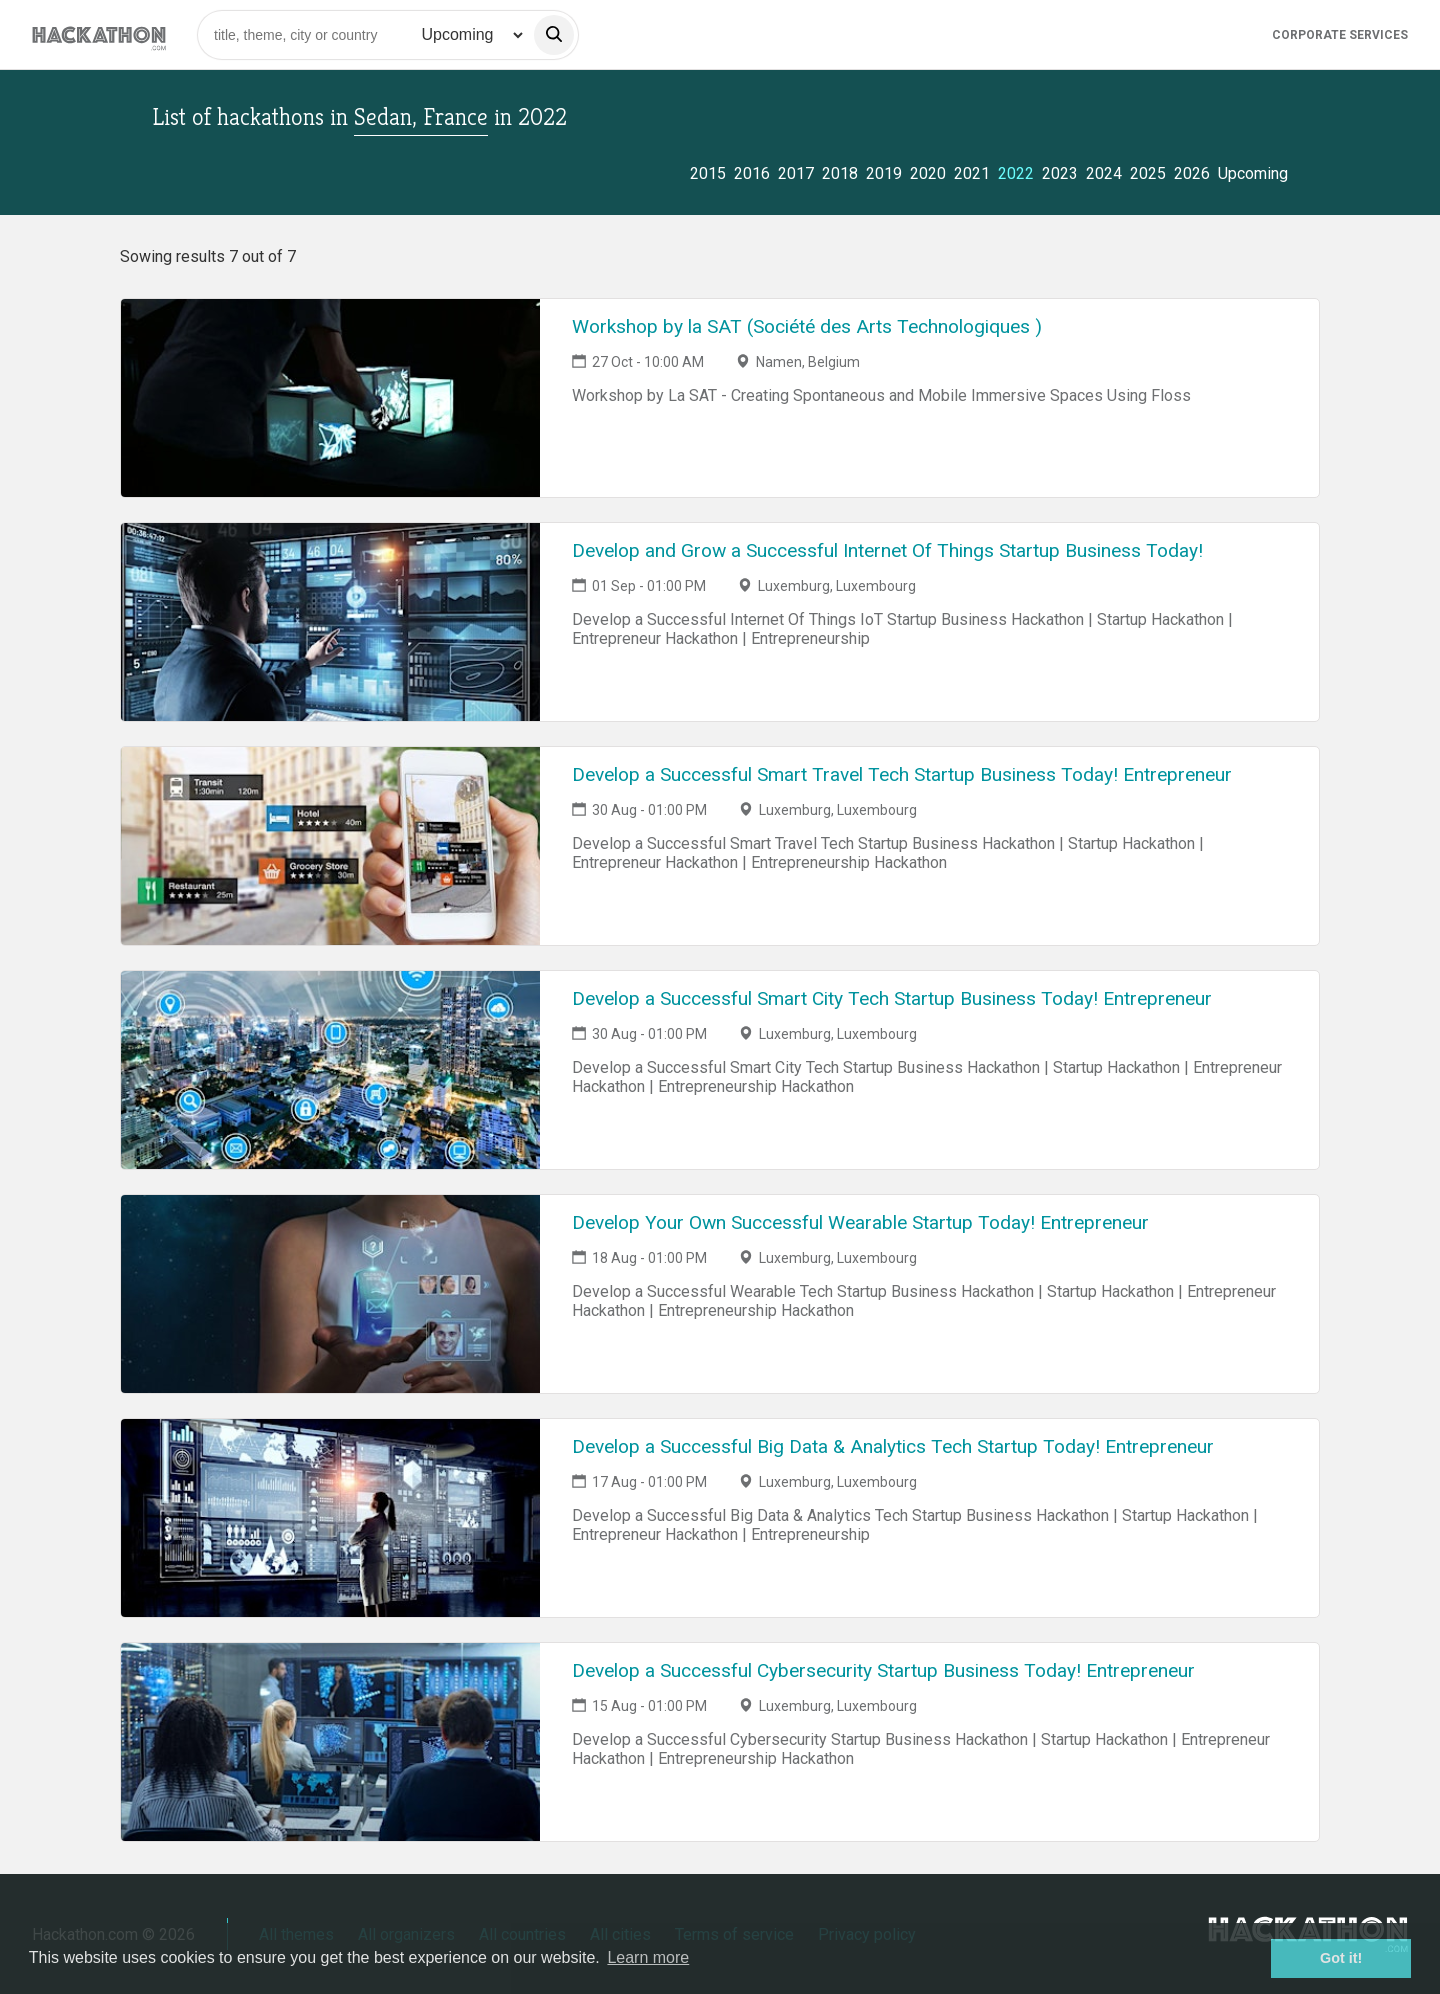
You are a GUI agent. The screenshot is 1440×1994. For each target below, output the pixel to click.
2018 (840, 173)
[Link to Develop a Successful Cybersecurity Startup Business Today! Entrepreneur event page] (330, 1742)
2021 (972, 173)
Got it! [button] (1341, 1958)
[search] (554, 35)
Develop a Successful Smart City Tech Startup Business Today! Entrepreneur (892, 998)
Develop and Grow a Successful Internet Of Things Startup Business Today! (887, 550)
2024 (1104, 173)
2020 (928, 173)
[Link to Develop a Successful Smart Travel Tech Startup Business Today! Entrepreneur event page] (330, 846)
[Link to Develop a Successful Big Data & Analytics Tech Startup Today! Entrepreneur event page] (330, 1518)
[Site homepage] (99, 34)
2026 (1192, 173)
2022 (1016, 173)
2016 (752, 173)
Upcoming (1253, 173)
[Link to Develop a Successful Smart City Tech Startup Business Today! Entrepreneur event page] (330, 1070)
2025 (1148, 173)
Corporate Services (1340, 35)
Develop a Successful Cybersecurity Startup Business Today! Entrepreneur (883, 1670)
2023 (1060, 173)
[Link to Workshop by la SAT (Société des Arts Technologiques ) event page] (330, 398)
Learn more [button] (648, 1957)
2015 (708, 173)
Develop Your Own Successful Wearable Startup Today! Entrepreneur (860, 1222)
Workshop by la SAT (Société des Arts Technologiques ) (807, 326)
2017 (796, 173)
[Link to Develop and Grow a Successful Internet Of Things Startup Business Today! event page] (330, 622)
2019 (884, 173)
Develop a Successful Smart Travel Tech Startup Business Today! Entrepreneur (902, 774)
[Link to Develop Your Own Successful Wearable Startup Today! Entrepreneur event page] (330, 1294)
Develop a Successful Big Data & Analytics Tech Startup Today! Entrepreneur (893, 1446)
